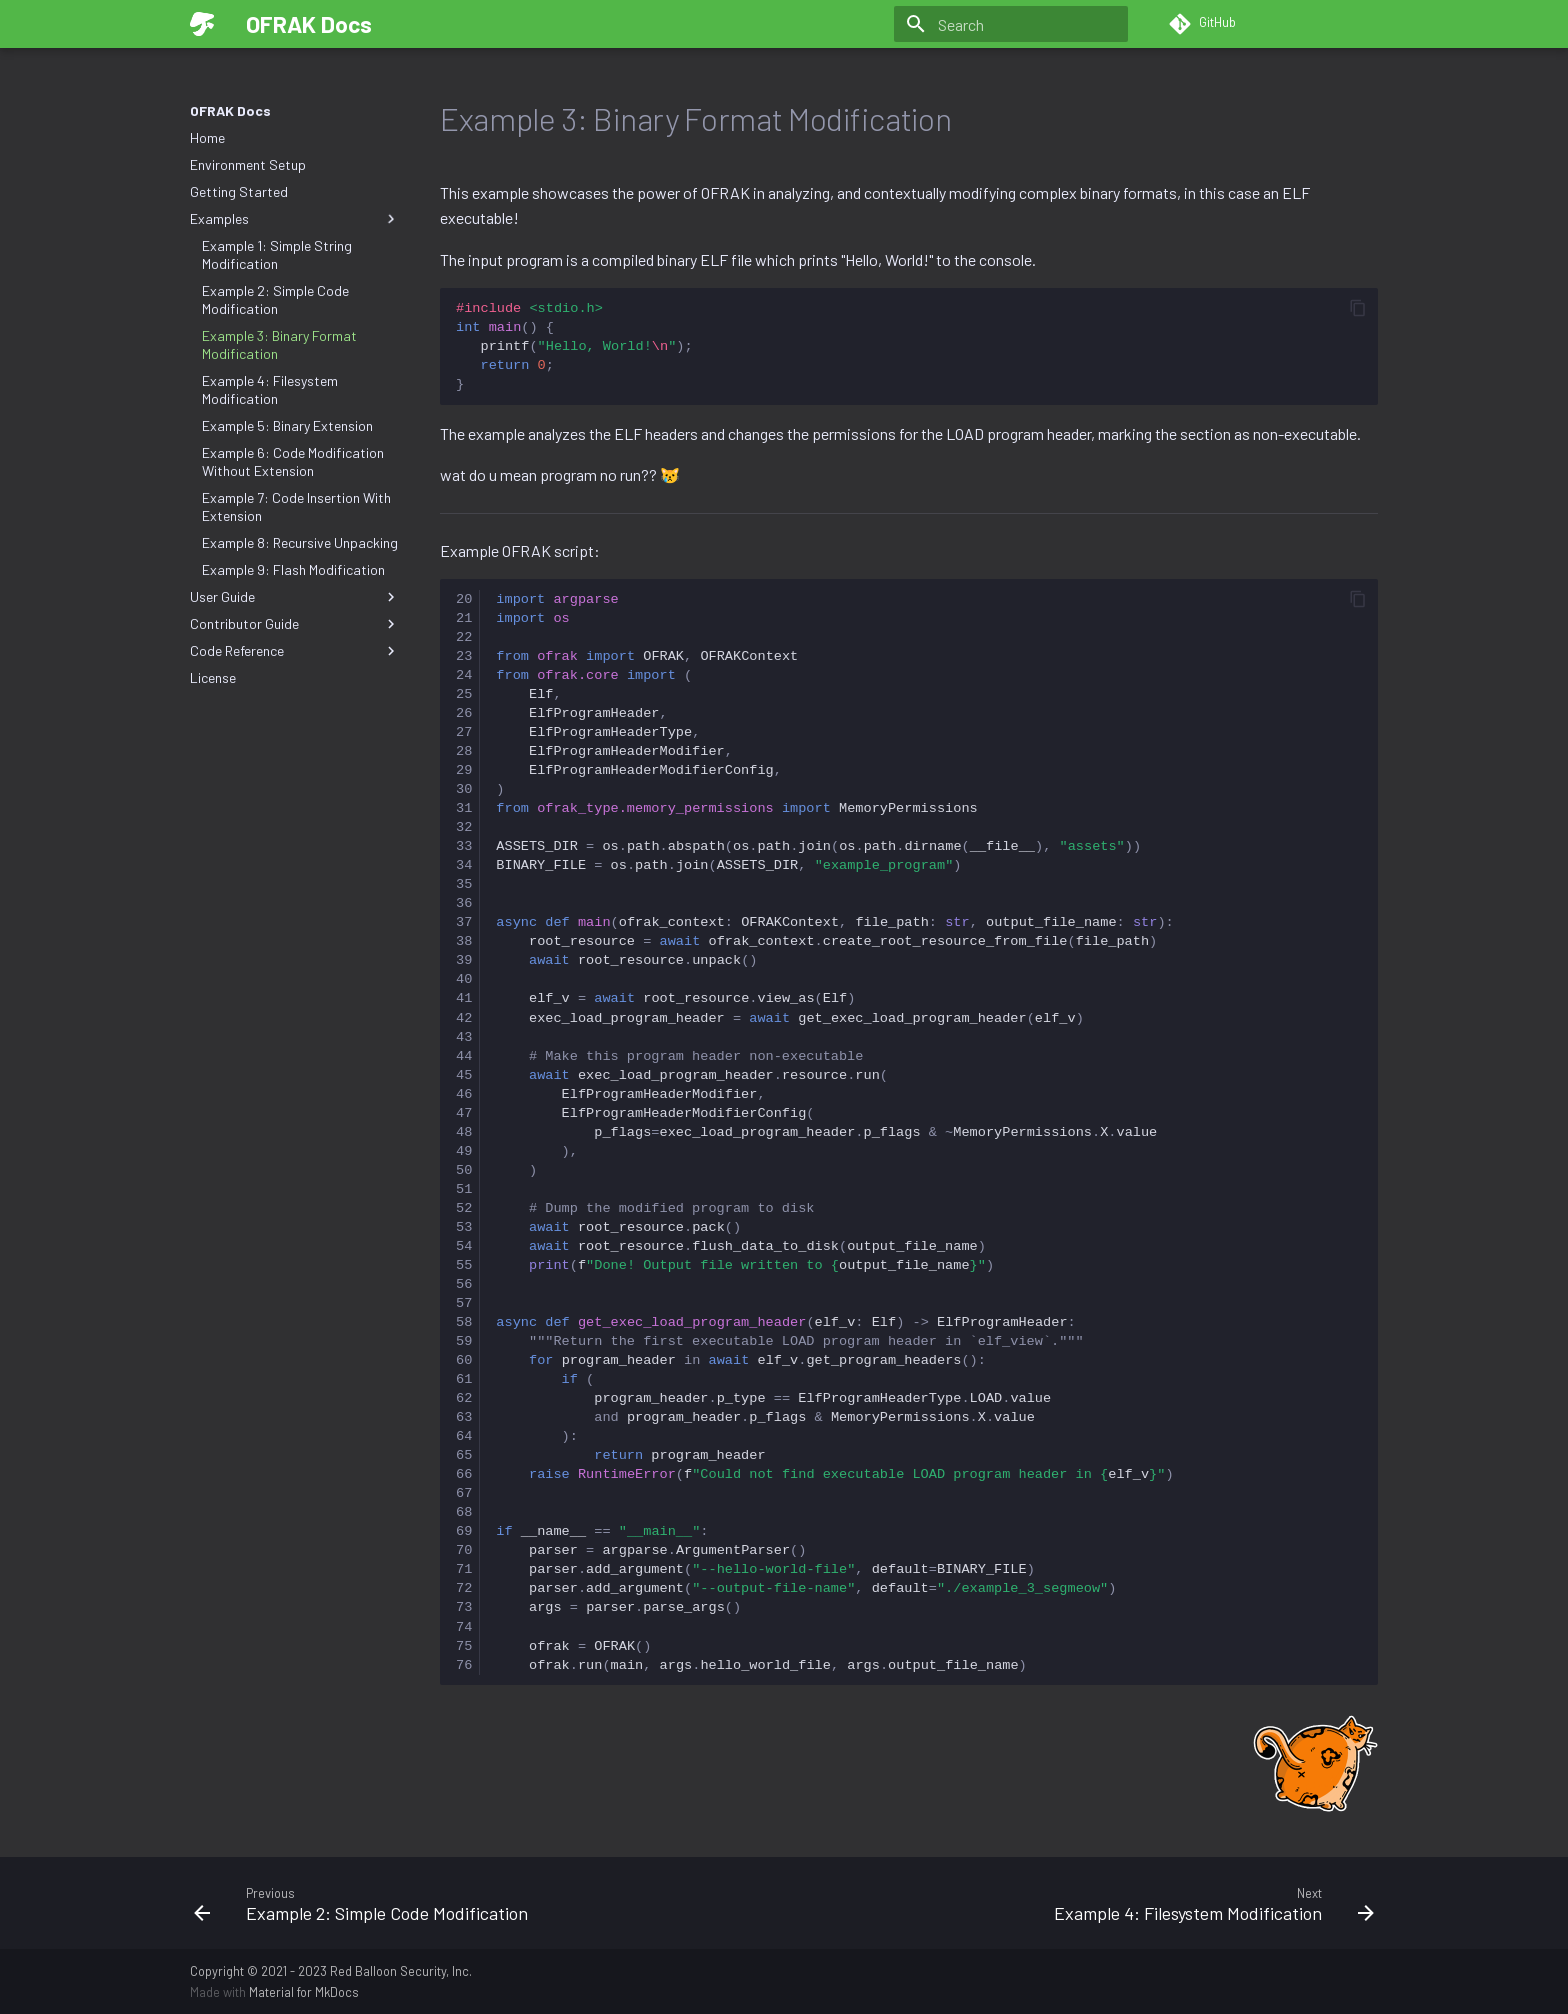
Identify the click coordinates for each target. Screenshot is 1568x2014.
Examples (295, 219)
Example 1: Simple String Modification (277, 254)
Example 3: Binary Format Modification (279, 344)
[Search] (1011, 24)
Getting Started (239, 191)
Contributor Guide (295, 624)
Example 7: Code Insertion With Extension (296, 506)
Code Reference (295, 651)
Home (207, 137)
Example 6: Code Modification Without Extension (293, 461)
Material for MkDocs (304, 1992)
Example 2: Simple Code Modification (275, 299)
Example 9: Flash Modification (293, 569)
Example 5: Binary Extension (287, 425)
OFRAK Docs (230, 110)
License (213, 677)
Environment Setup (248, 164)
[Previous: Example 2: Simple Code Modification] (481, 1903)
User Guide (295, 597)
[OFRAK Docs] (202, 24)
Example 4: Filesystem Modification (270, 389)
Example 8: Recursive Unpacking (300, 542)
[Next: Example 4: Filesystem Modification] (1087, 1903)
